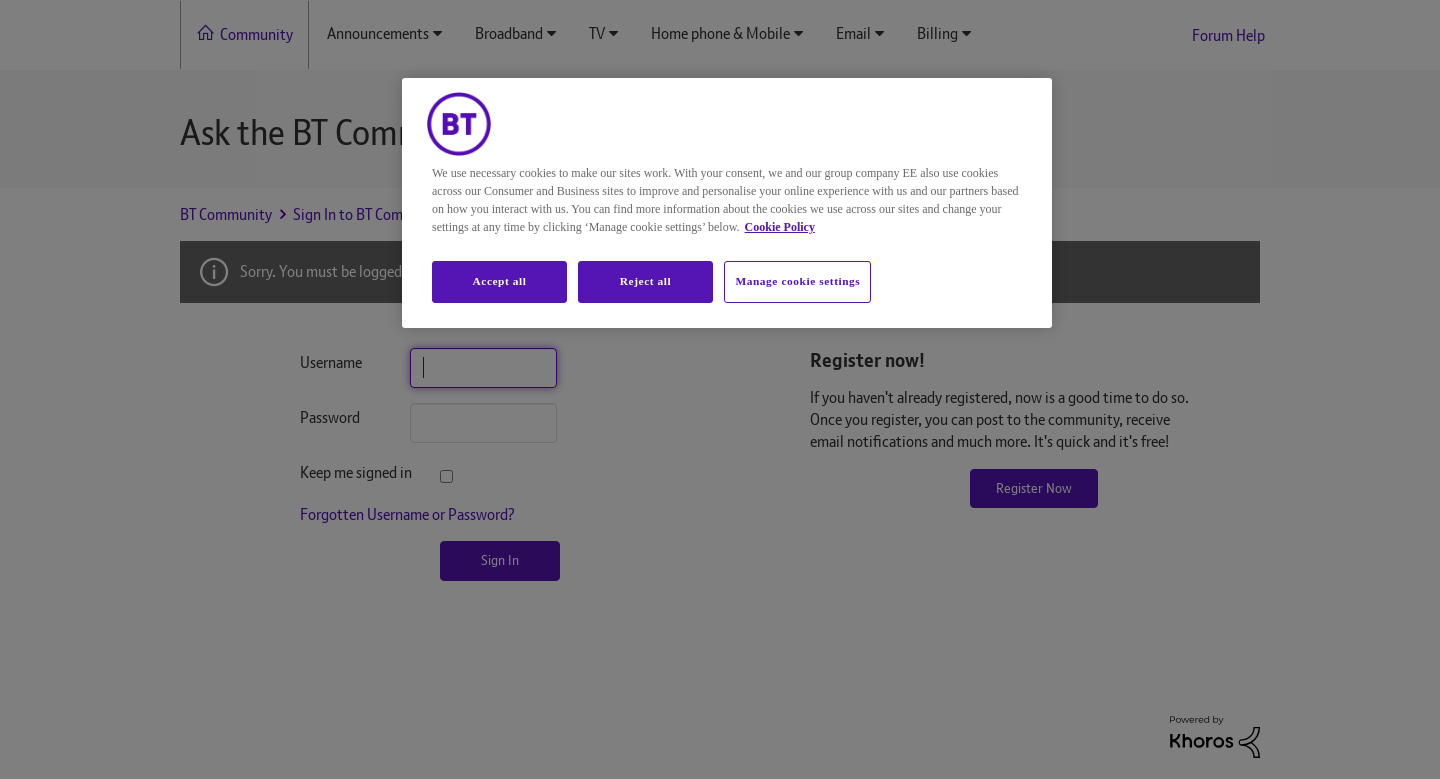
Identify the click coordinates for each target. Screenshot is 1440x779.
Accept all (499, 281)
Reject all (645, 281)
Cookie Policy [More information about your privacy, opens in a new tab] (780, 227)
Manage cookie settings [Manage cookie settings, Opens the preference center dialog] (797, 281)
